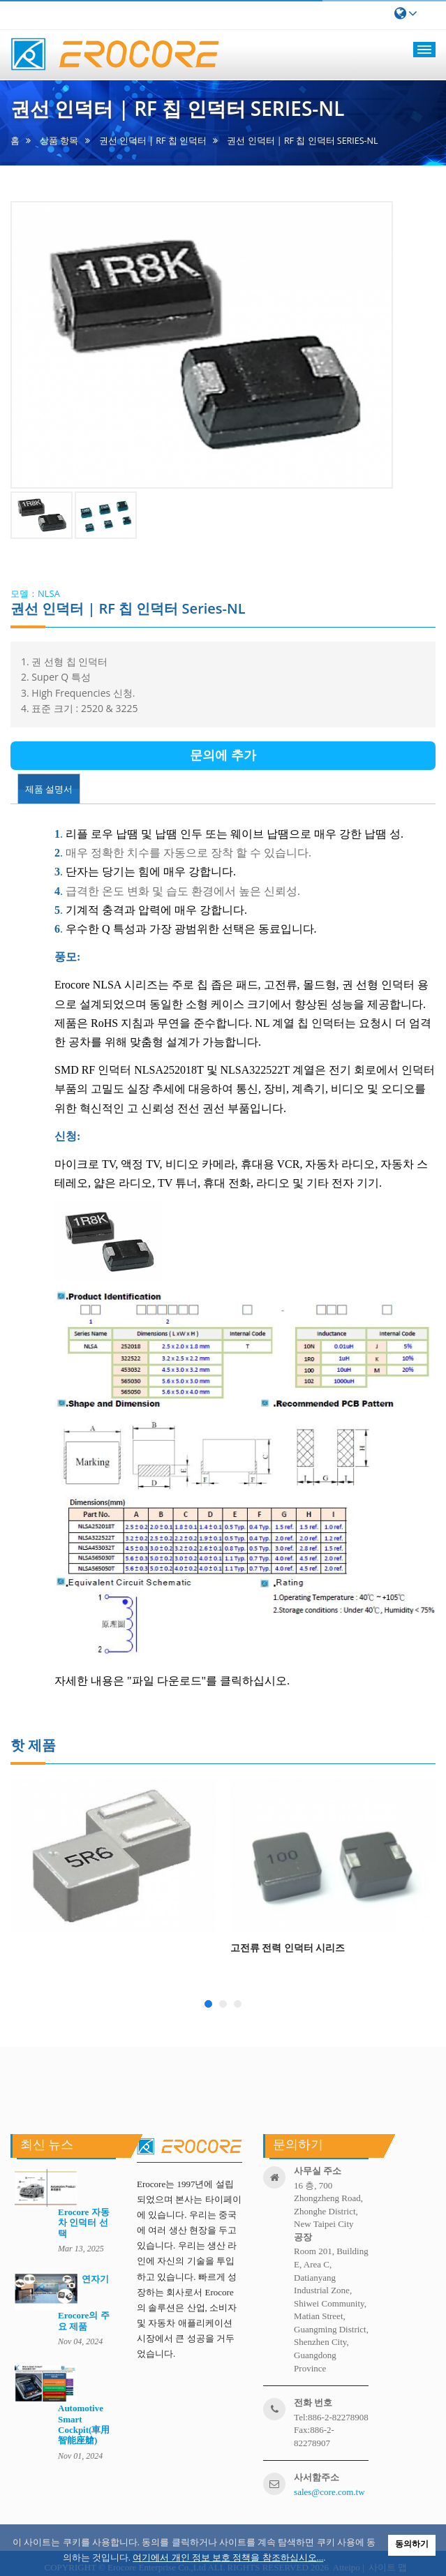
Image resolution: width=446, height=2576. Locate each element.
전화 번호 (313, 2402)
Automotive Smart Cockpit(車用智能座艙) (84, 2424)
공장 (303, 2237)
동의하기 (412, 2544)
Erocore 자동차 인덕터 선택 (84, 2223)
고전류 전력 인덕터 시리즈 (287, 1947)
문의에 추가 (223, 755)
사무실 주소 (317, 2171)
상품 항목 (59, 141)
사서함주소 (316, 2477)
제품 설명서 (49, 789)
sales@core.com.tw (329, 2492)
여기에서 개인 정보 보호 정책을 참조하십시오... (228, 2557)
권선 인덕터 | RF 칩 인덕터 (153, 141)
